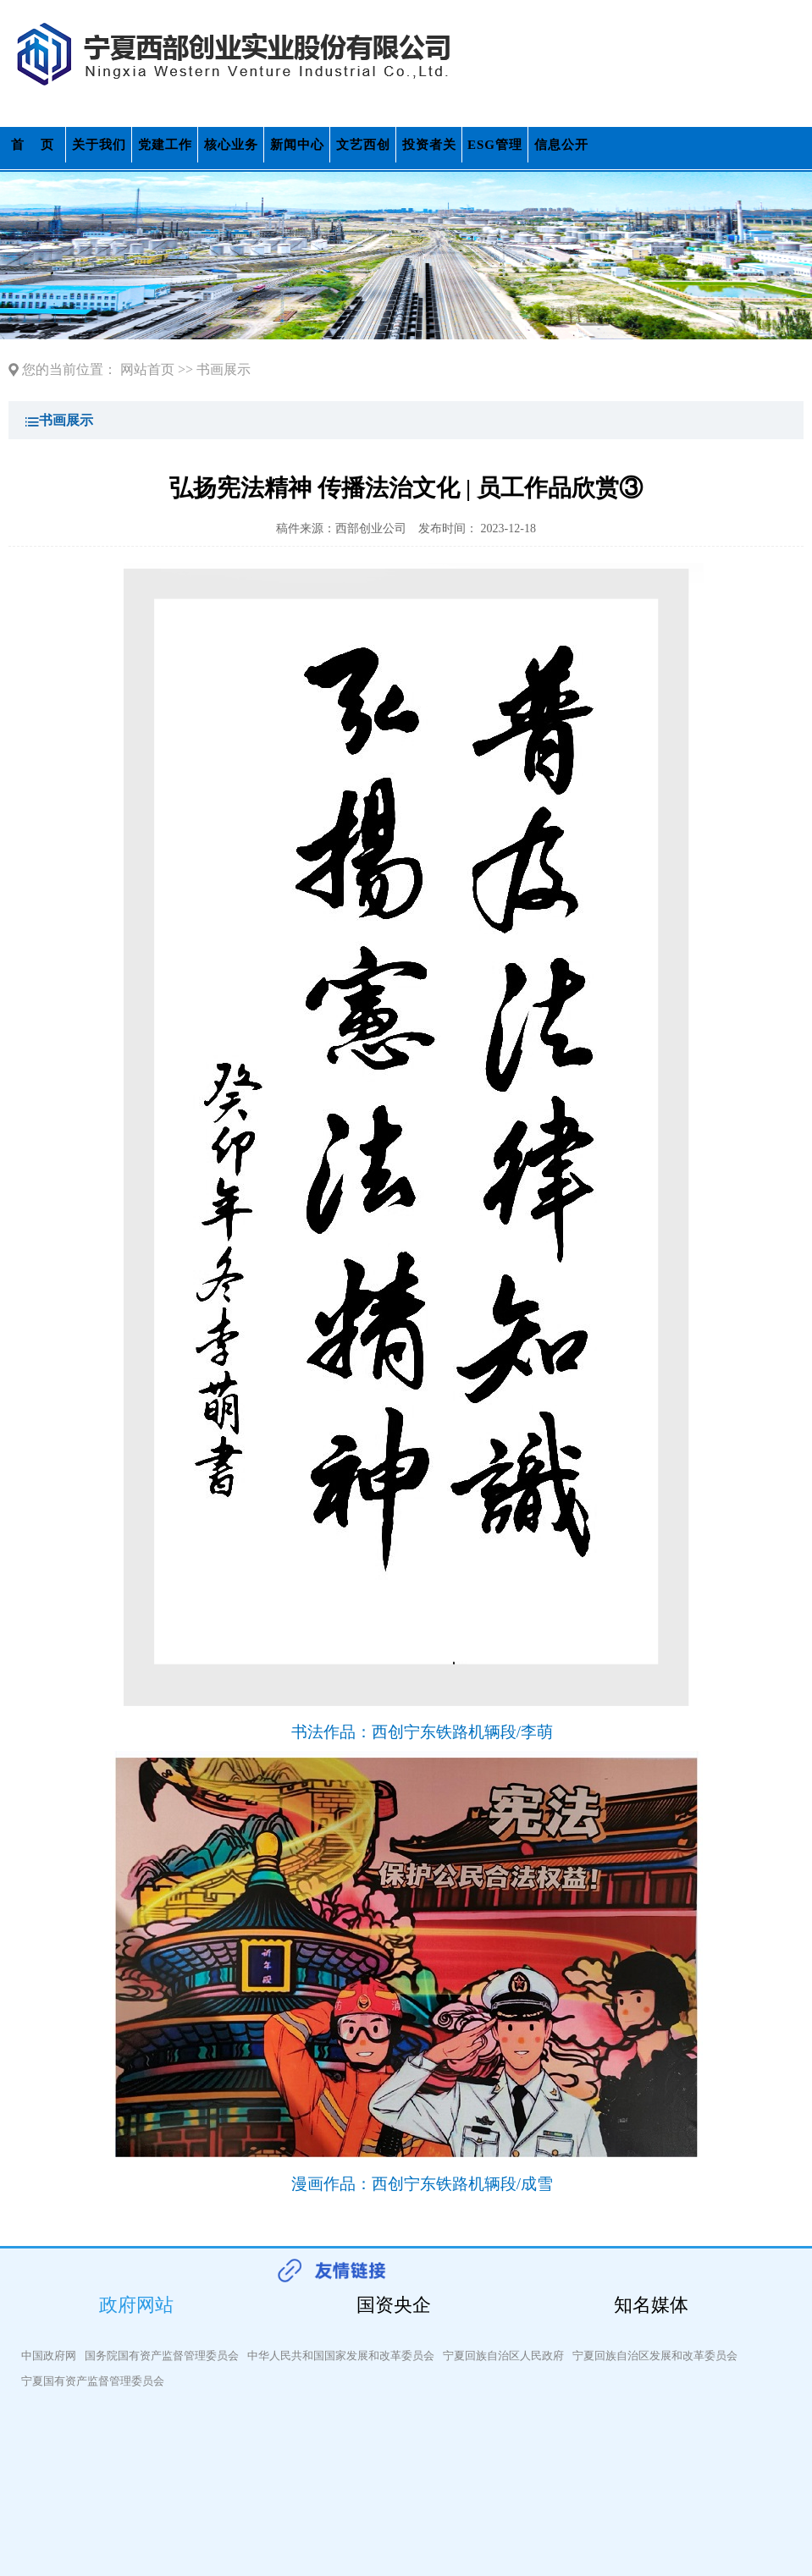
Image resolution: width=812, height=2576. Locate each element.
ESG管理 (494, 144)
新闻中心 (297, 144)
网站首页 (147, 369)
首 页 (32, 144)
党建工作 (165, 144)
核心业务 (231, 144)
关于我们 (99, 144)
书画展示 (223, 369)
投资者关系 (429, 150)
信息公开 (561, 144)
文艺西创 (363, 144)
